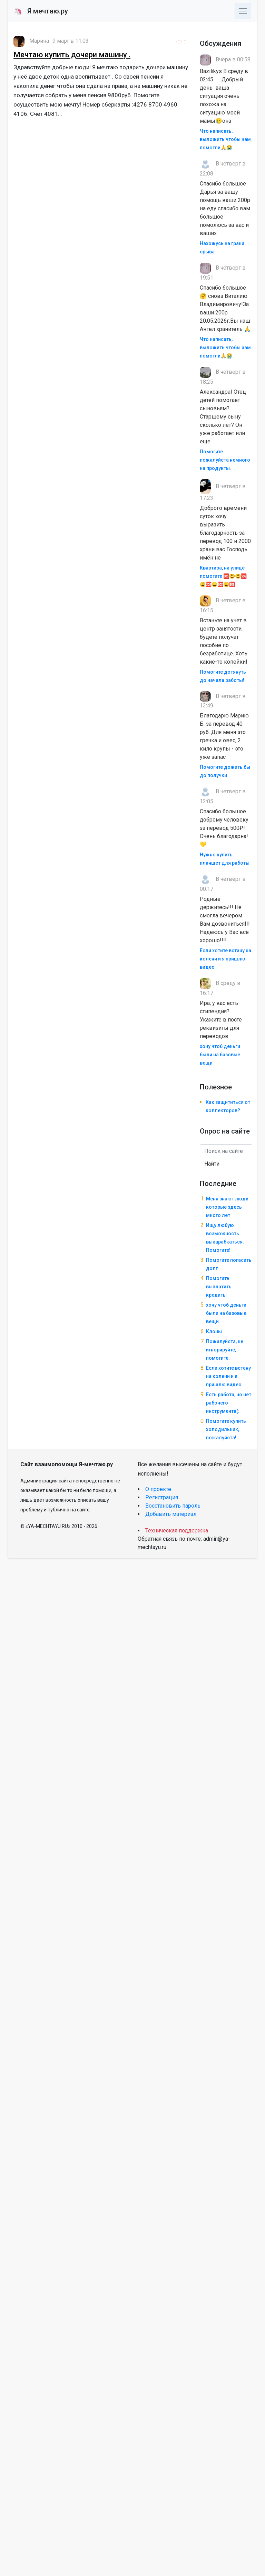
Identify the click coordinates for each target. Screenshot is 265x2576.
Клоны (214, 1331)
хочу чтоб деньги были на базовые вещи (220, 1055)
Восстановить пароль (172, 1505)
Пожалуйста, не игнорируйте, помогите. (224, 1350)
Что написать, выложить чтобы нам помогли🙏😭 (225, 139)
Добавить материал (170, 1514)
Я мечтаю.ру (41, 11)
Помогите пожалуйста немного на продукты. (225, 460)
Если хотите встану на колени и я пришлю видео (225, 959)
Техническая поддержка (176, 1530)
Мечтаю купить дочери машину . (71, 54)
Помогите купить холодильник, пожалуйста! (226, 1429)
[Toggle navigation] (243, 11)
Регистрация (161, 1497)
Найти (211, 1163)
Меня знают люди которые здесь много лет (227, 1207)
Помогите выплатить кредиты (219, 1287)
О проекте (158, 1489)
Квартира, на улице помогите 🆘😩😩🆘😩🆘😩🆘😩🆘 (223, 576)
